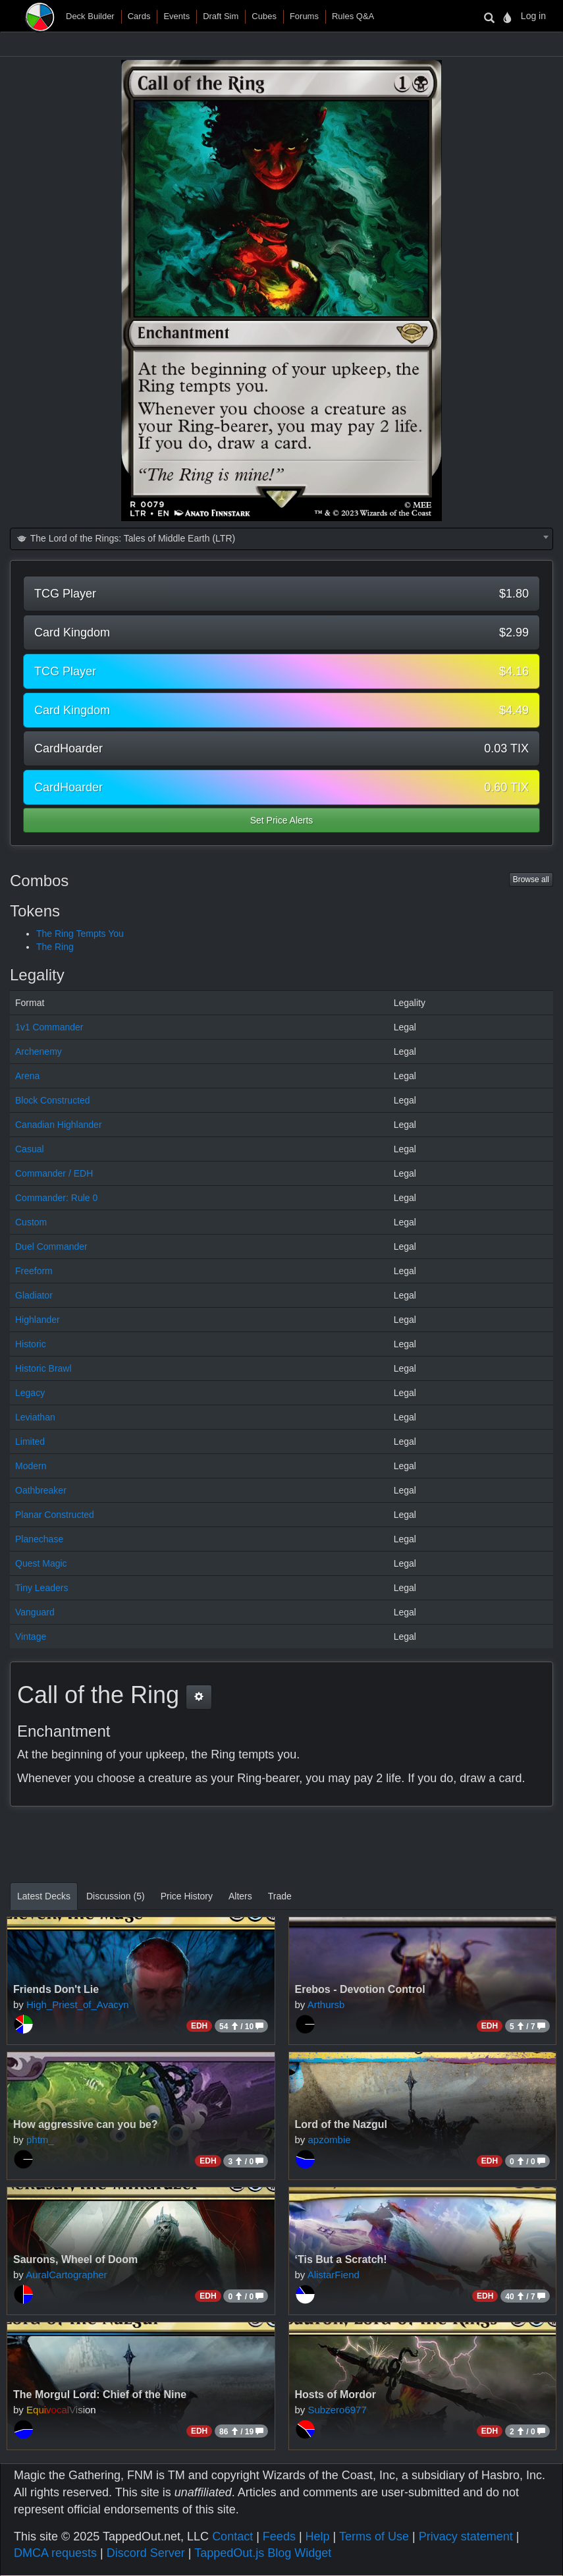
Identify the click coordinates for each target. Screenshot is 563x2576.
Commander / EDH (54, 1173)
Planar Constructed (54, 1514)
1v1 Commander (49, 1027)
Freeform (34, 1271)
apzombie (329, 2139)
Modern (30, 1466)
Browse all (531, 879)
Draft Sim (220, 16)
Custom (31, 1222)
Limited (30, 1441)
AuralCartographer (66, 2274)
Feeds (279, 2536)
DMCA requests (55, 2553)
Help (318, 2536)
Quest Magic (41, 1563)
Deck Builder (90, 16)
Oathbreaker (41, 1490)
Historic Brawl (43, 1368)
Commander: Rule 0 (56, 1197)
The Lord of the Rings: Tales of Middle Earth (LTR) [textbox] (125, 538)
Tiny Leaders (41, 1587)
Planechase (39, 1539)
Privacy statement (466, 2536)
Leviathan (35, 1417)
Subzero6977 (337, 2409)
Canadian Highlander (58, 1124)
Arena (27, 1076)
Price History (187, 1896)
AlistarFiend (334, 2274)
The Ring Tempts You (80, 933)
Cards (139, 16)
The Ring (55, 946)
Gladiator (34, 1295)
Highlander (37, 1319)
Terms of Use (374, 2536)
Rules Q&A (353, 16)
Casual (29, 1149)
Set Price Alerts (281, 820)
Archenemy (38, 1051)
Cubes (264, 16)
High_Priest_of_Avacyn (77, 2004)
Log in (533, 16)
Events (176, 16)
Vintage (30, 1636)
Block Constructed (52, 1100)
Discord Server (146, 2553)
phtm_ (40, 2139)
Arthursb (326, 2004)
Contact (232, 2536)
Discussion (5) (115, 1896)
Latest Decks (43, 1896)
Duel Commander (51, 1246)
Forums (304, 16)
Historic (30, 1344)
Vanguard (35, 1612)
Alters (240, 1896)
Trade (280, 1896)
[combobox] (281, 539)
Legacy (30, 1392)
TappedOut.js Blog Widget (262, 2553)
